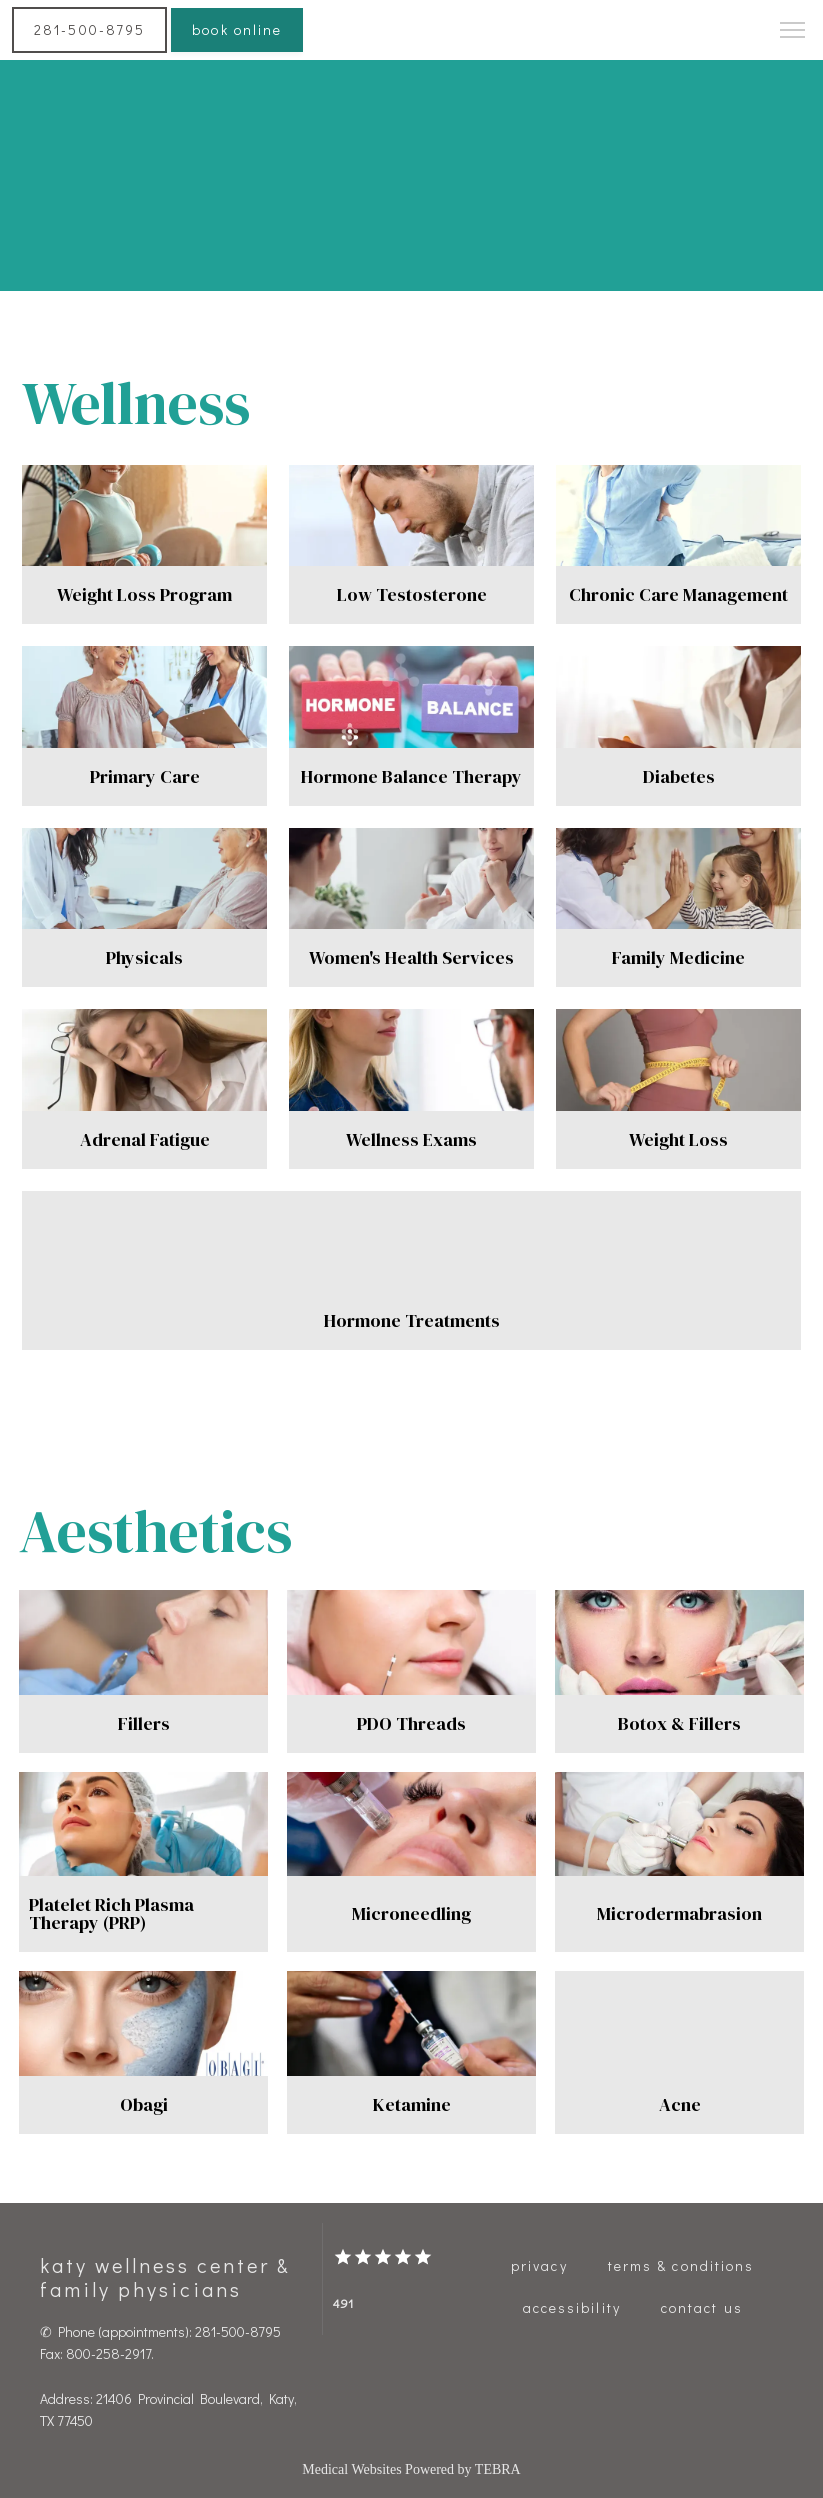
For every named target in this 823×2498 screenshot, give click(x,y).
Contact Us (702, 2307)
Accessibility (572, 2307)
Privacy (539, 2265)
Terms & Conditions (681, 2265)
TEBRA (498, 2469)
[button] (793, 32)
